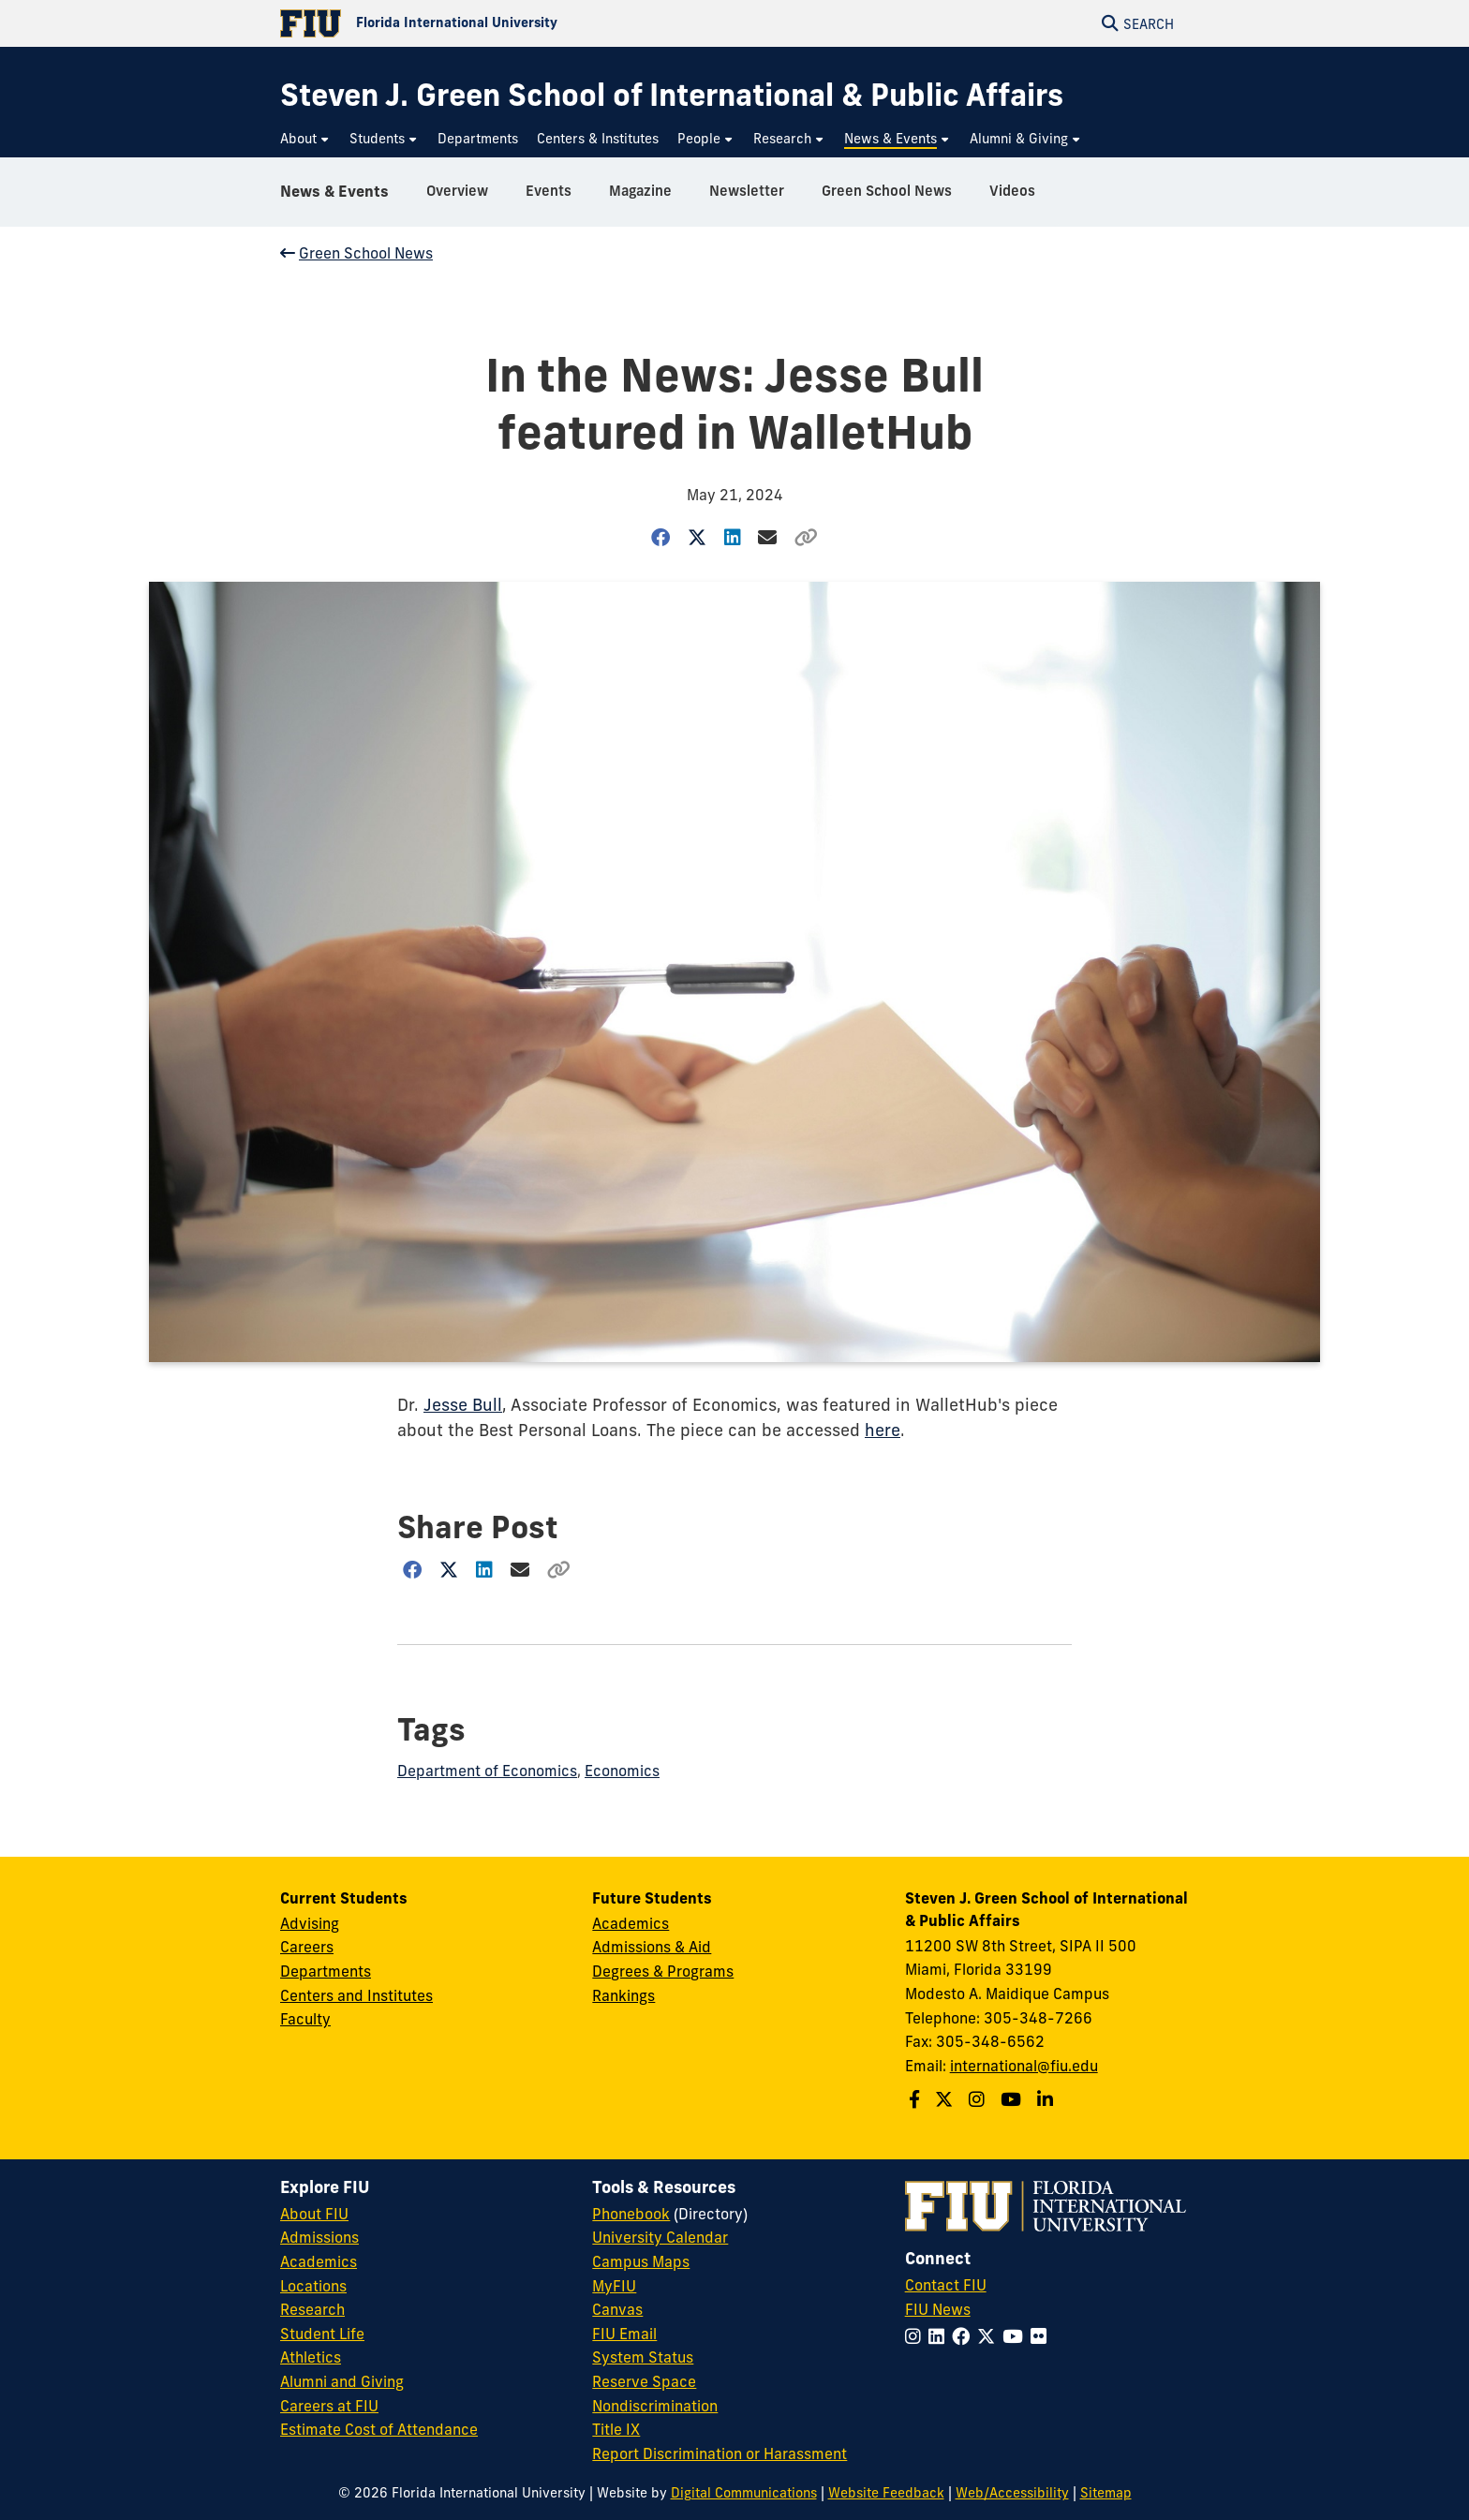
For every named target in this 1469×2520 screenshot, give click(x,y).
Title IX (616, 2429)
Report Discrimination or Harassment (719, 2453)
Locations (313, 2285)
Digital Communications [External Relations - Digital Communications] (744, 2492)
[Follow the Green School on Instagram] (979, 2099)
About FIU (314, 2213)
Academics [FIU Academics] (318, 2261)
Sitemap (1106, 2492)
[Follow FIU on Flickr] (1042, 2336)
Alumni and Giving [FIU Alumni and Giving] (342, 2381)
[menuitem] (305, 139)
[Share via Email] (767, 537)
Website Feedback (886, 2492)
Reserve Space (644, 2381)
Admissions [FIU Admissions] (319, 2237)
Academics (630, 1923)
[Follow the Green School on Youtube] (1013, 2099)
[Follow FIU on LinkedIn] (940, 2336)
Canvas (617, 2309)
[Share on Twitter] (696, 537)
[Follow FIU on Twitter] (989, 2336)
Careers (307, 1946)
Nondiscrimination (655, 2405)
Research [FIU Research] (312, 2309)
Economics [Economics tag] (622, 1770)
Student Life (322, 2333)
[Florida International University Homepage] (507, 23)
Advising (309, 1923)
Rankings (623, 1995)
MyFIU (614, 2285)
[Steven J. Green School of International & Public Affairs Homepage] (671, 95)
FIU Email (624, 2333)
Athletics (310, 2357)
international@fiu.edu (1024, 2065)
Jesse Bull (462, 1405)
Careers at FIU (329, 2405)
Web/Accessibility (1012, 2492)
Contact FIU (946, 2284)
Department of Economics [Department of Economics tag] (487, 1770)
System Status (642, 2357)
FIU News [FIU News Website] (938, 2309)
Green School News (356, 253)
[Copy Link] (806, 537)
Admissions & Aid (651, 1946)
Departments (325, 1971)
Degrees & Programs (663, 1971)
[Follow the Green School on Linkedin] (1047, 2099)
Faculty (305, 2018)
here (882, 1430)
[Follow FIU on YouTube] (1016, 2336)
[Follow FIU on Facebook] (964, 2336)
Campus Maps (641, 2261)
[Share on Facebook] (660, 537)
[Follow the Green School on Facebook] (916, 2099)
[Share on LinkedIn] (732, 537)
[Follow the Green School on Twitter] (946, 2099)
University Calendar (660, 2237)
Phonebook (631, 2213)
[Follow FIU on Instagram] (916, 2336)
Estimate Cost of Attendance (379, 2429)
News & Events (334, 191)
